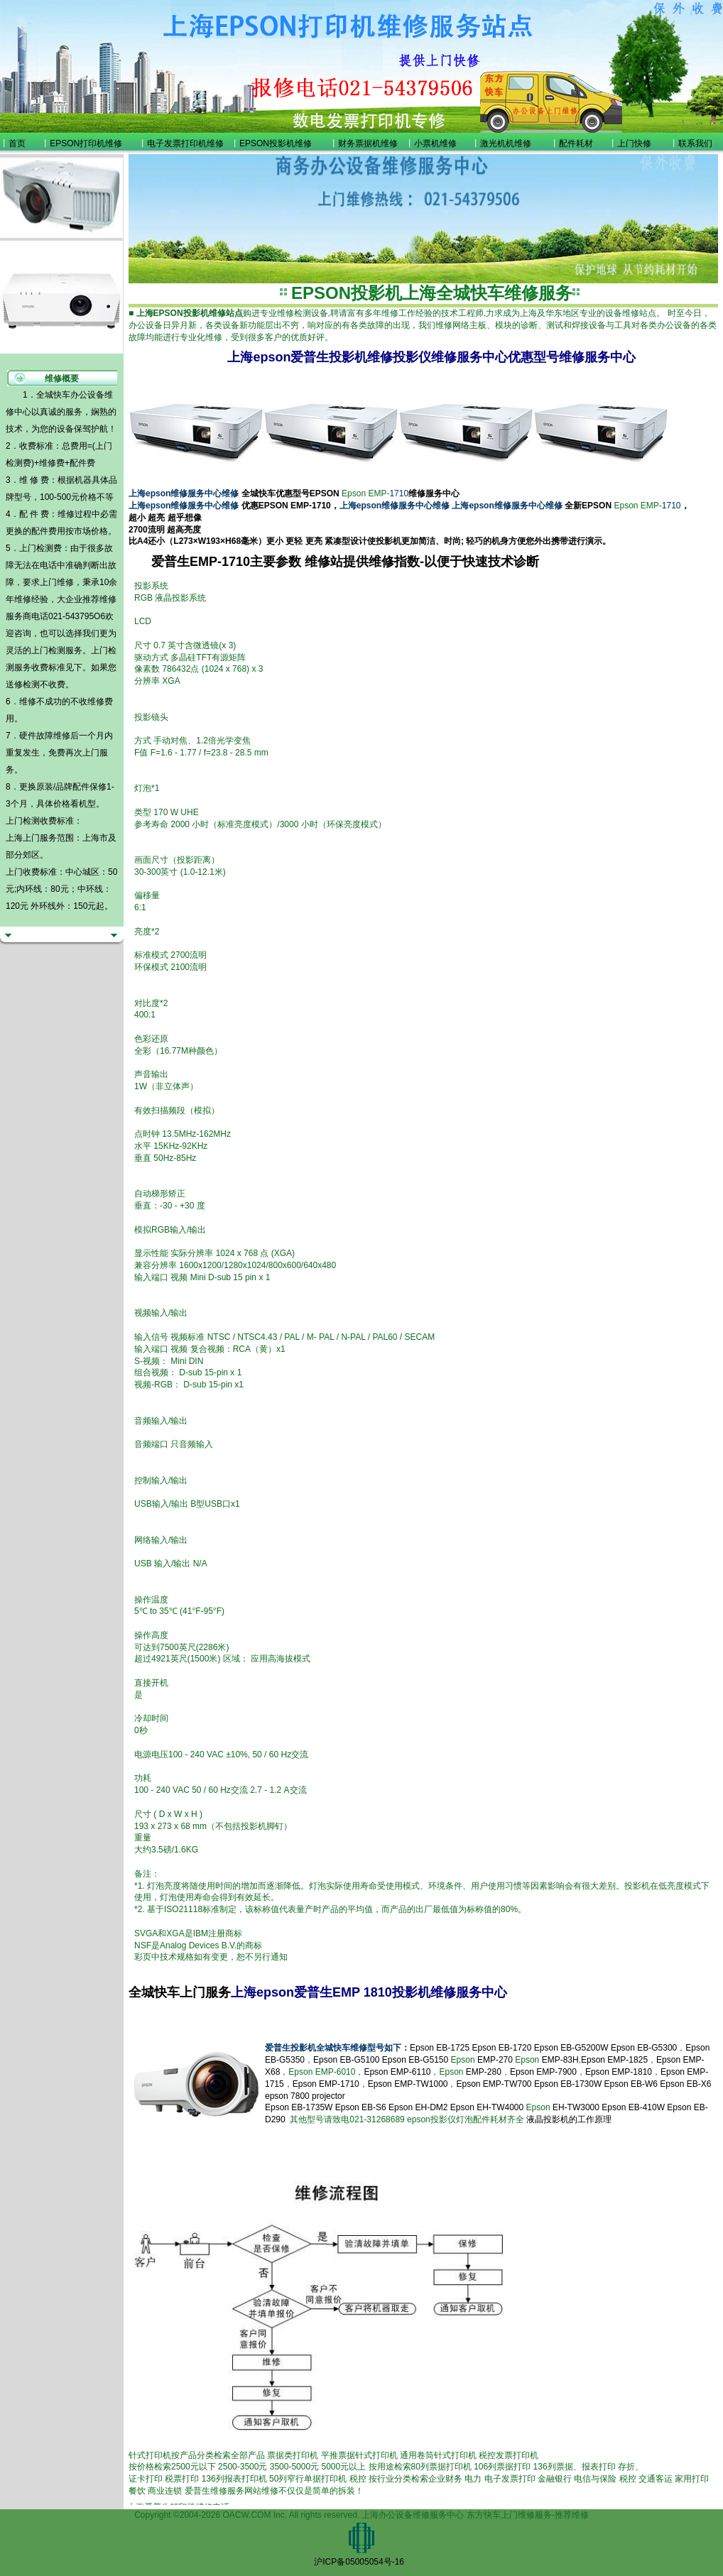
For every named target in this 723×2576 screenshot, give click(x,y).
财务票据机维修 (368, 143)
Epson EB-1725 (439, 2048)
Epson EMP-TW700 (493, 2084)
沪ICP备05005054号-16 (359, 2562)
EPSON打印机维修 (86, 143)
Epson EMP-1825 (614, 2060)
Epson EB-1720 (501, 2048)
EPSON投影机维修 (275, 143)
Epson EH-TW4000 (486, 2107)
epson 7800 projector (305, 2096)
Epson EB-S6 (361, 2107)
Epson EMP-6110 (397, 2072)
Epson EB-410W (633, 2107)
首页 (17, 143)
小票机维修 (435, 143)
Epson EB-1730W (568, 2084)
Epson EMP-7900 (543, 2072)
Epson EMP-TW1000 (408, 2084)
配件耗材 (576, 143)
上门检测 (48, 650)
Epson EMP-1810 (618, 2072)
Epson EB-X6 (685, 2084)
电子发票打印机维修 (185, 143)
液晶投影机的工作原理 (568, 2119)
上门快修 (634, 143)
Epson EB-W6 (631, 2084)
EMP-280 (483, 2072)
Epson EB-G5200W (571, 2048)
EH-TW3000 (576, 2107)
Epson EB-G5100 (346, 2060)
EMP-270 (495, 2060)
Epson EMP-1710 (326, 2084)
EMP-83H (560, 2060)
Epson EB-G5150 (415, 2060)
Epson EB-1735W (298, 2107)
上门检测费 (40, 548)
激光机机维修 (505, 143)
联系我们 (695, 143)
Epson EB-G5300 (644, 2048)
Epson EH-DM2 (417, 2107)
